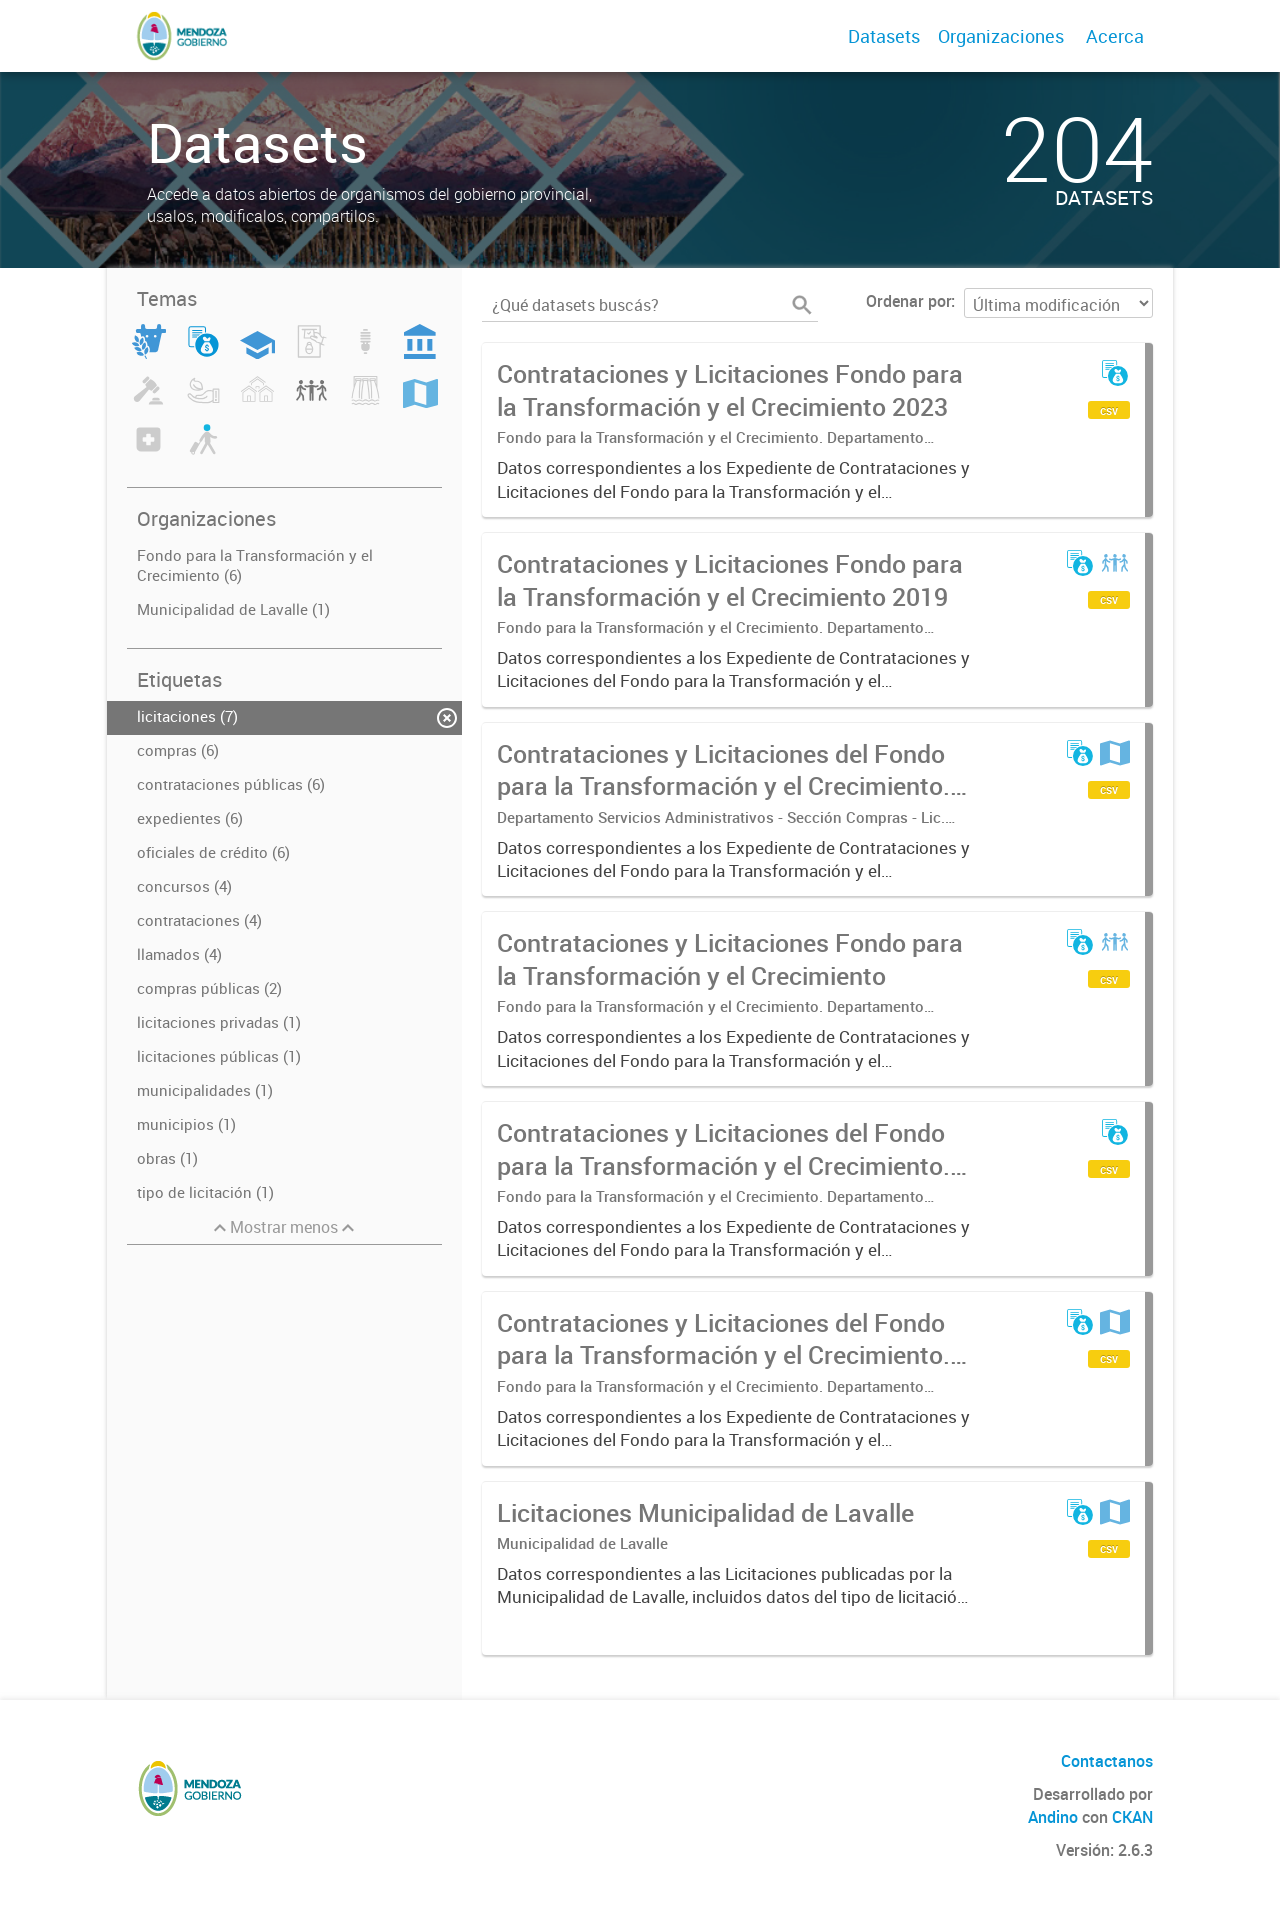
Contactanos (1107, 1761)
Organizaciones (1001, 36)
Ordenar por (908, 301)
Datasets (884, 36)
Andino (1053, 1817)
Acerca (1115, 36)
